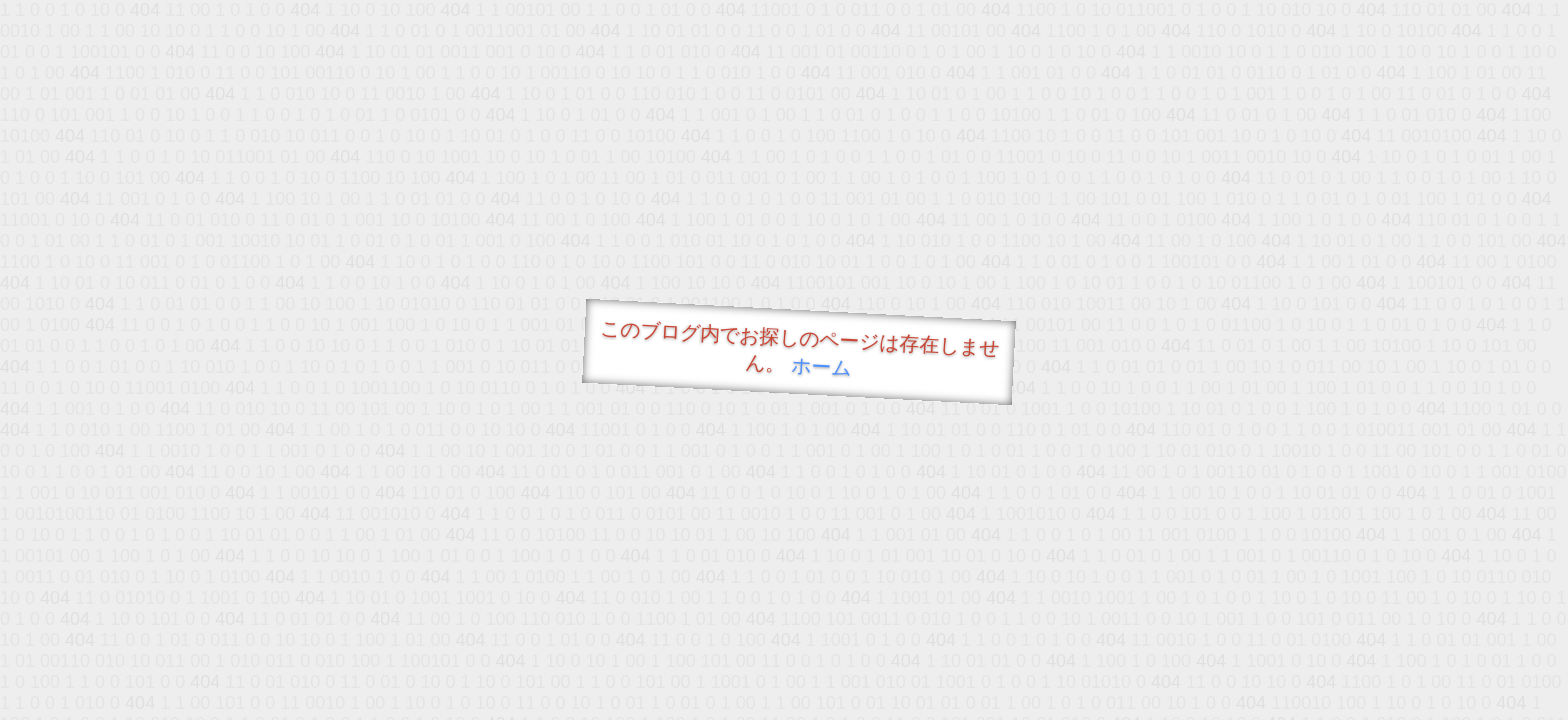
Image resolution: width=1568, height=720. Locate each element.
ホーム (821, 366)
